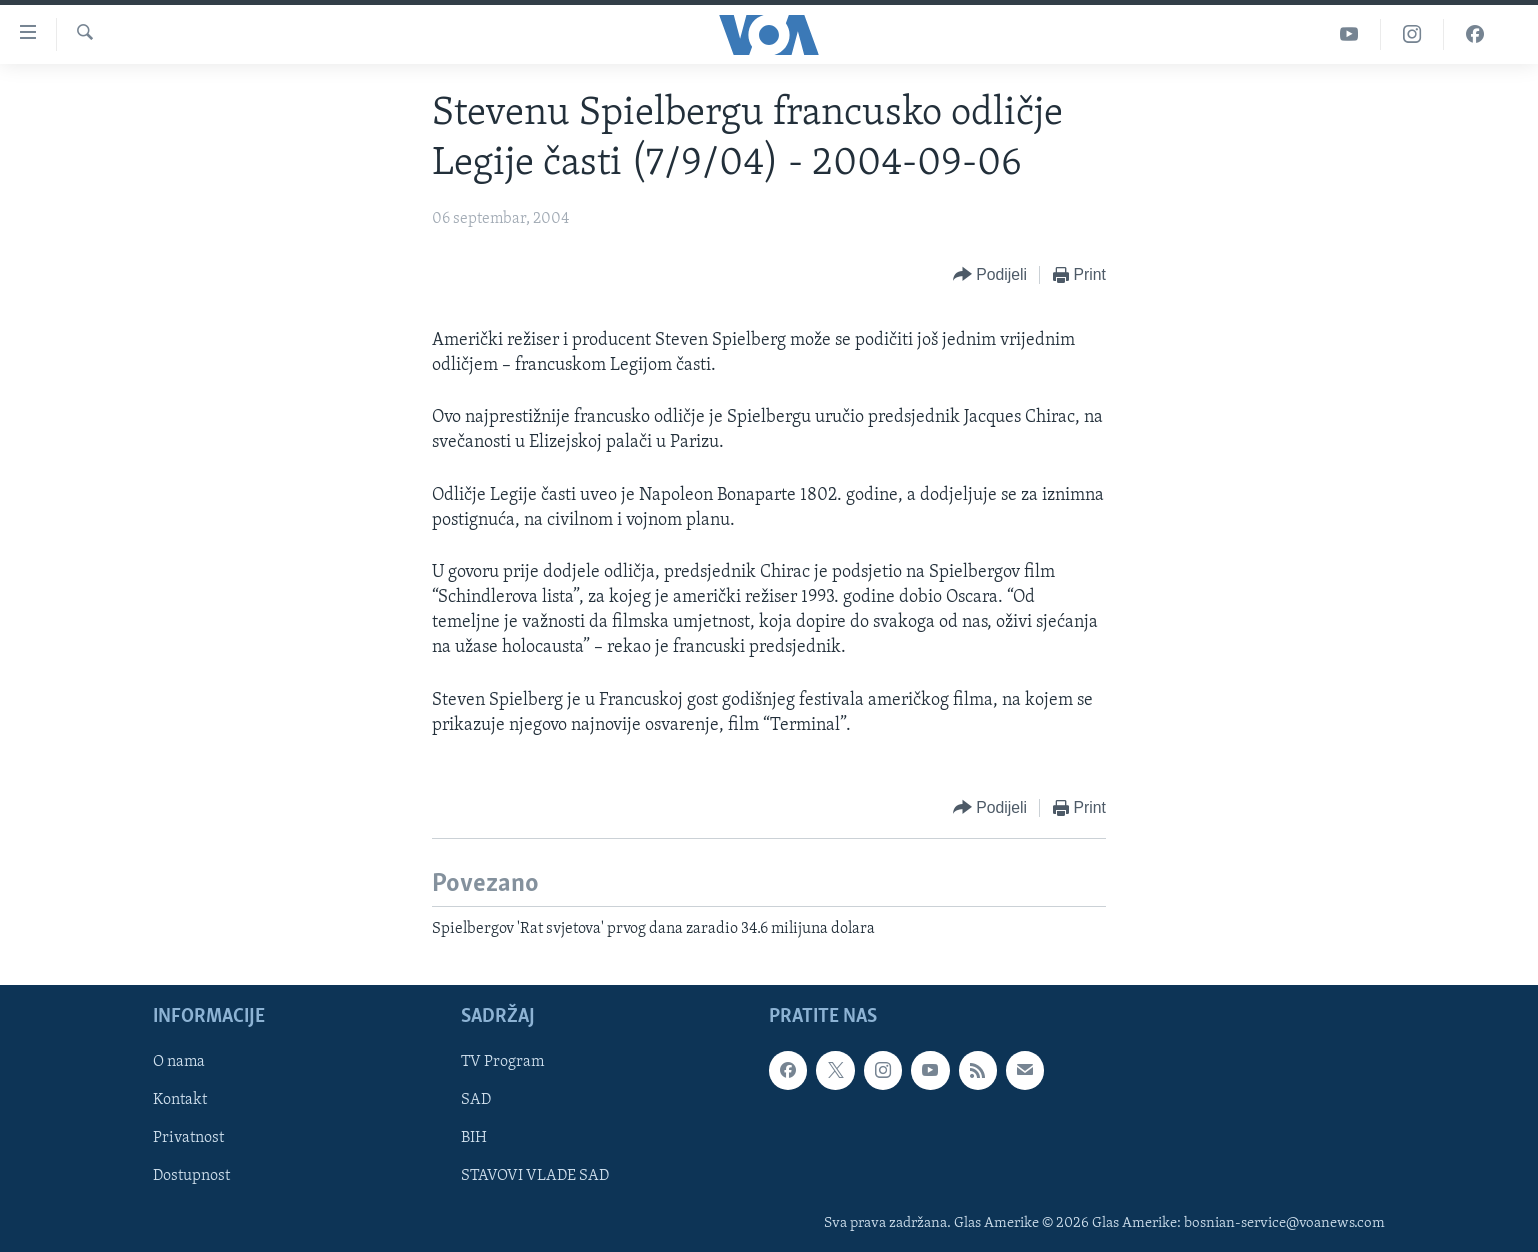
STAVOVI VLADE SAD (535, 1177)
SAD (476, 1101)
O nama (179, 1063)
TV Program (502, 1063)
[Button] (990, 275)
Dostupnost (191, 1177)
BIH (474, 1139)
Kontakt (180, 1101)
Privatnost (188, 1139)
